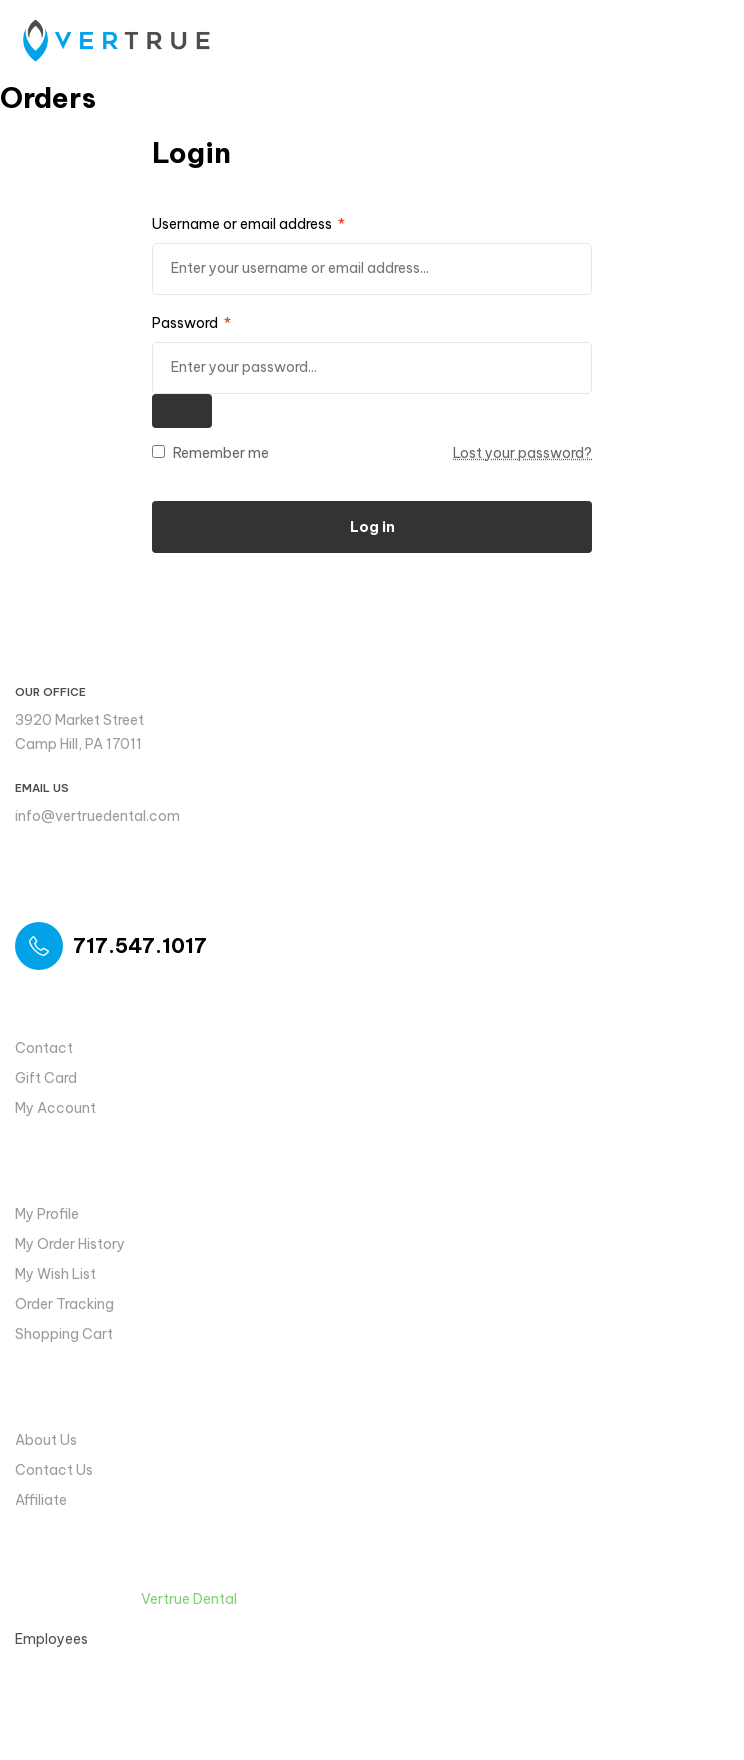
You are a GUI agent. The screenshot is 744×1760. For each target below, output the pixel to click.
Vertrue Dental (189, 1599)
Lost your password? (522, 453)
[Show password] (182, 411)
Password (191, 323)
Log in (372, 527)
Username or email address (248, 224)
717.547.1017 (140, 945)
